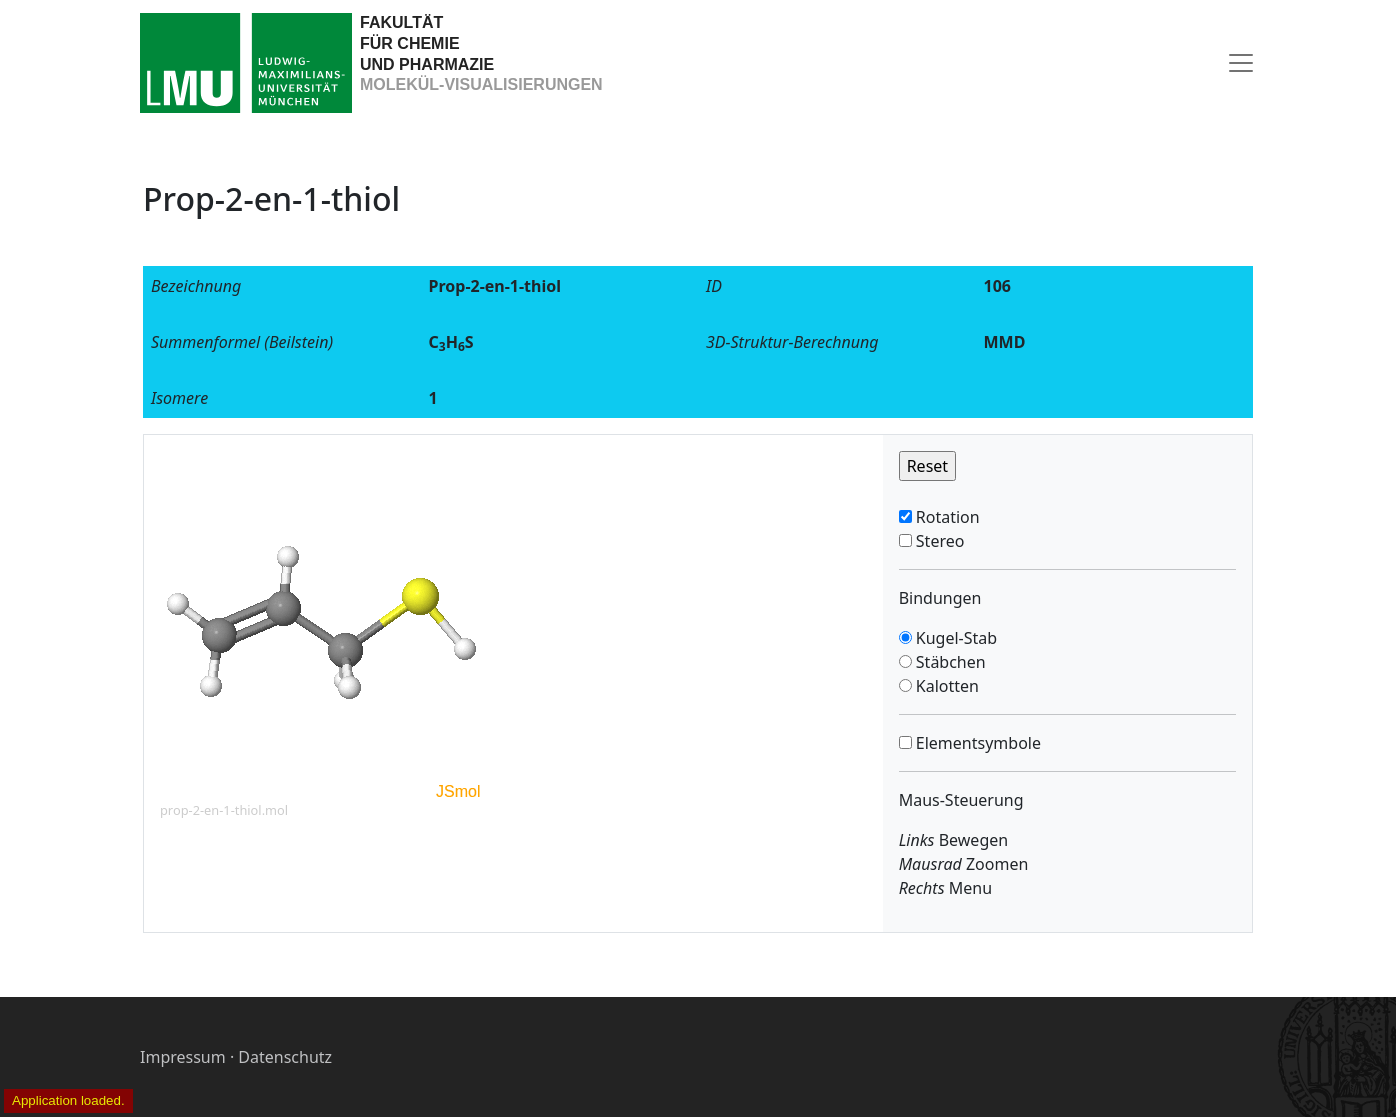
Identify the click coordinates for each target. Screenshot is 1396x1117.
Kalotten (945, 686)
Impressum (183, 1057)
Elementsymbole (976, 743)
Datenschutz (285, 1057)
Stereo (938, 541)
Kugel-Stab (954, 638)
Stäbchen (949, 662)
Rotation (946, 517)
